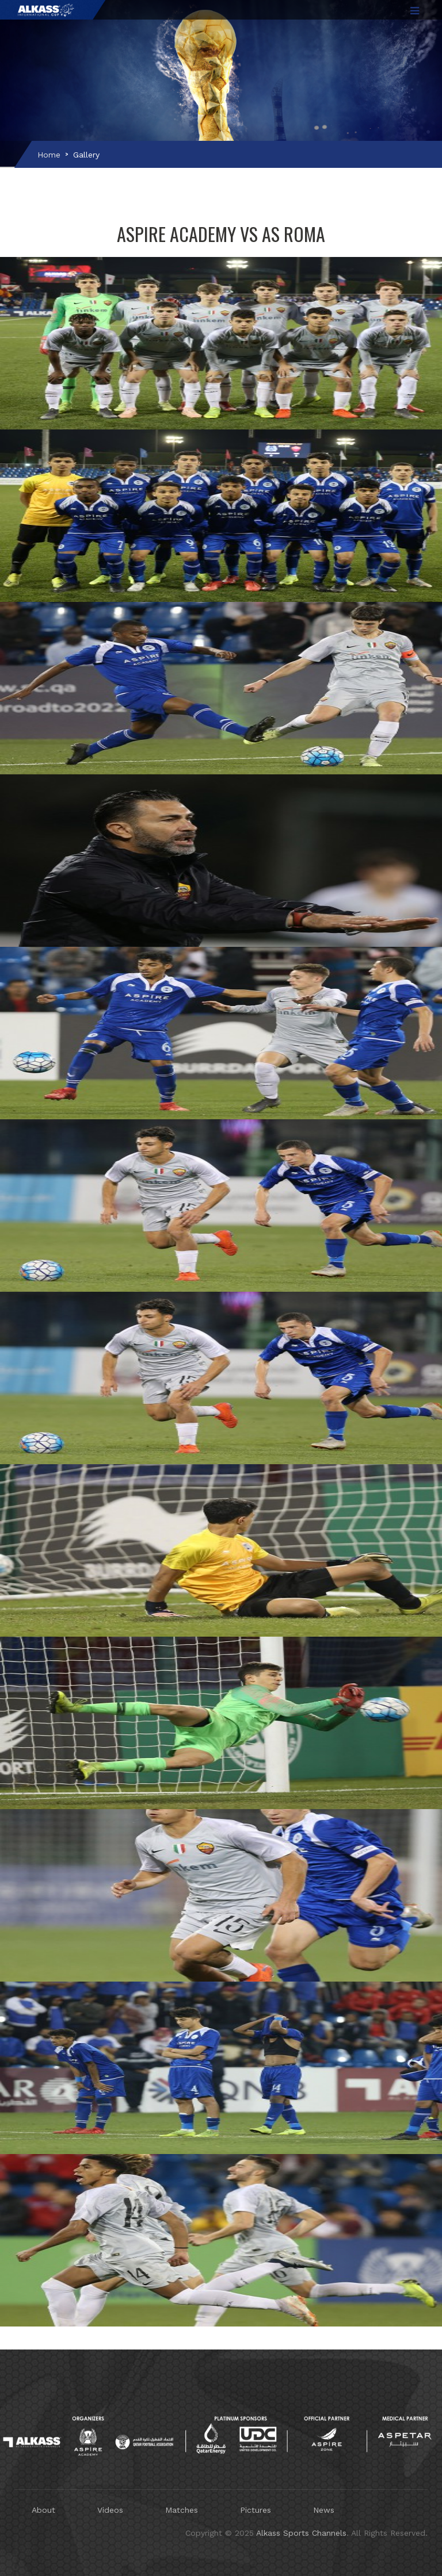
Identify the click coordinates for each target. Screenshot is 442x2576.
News (323, 2509)
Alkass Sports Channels (301, 2532)
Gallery (86, 154)
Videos (110, 2509)
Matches (181, 2509)
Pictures (255, 2509)
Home (48, 154)
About (43, 2509)
